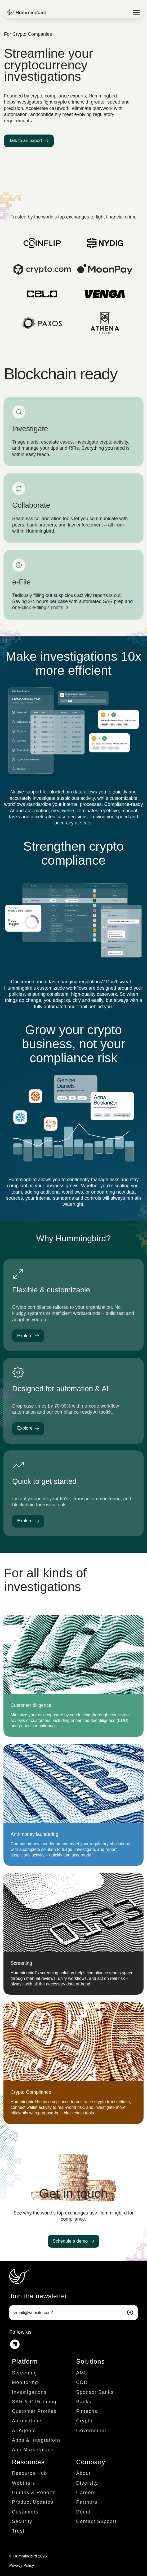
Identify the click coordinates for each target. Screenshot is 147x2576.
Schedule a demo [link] (73, 2241)
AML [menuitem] (81, 2373)
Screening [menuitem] (24, 2373)
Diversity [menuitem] (87, 2483)
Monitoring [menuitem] (25, 2382)
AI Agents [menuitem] (24, 2430)
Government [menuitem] (91, 2430)
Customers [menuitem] (25, 2512)
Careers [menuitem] (86, 2492)
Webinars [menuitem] (23, 2483)
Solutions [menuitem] (90, 2361)
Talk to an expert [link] (29, 140)
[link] (26, 12)
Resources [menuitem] (28, 2462)
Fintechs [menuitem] (86, 2411)
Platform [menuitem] (25, 2361)
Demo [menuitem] (83, 2512)
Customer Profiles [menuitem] (34, 2411)
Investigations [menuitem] (29, 2392)
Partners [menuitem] (86, 2502)
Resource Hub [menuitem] (29, 2473)
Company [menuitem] (90, 2462)
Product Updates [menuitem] (33, 2502)
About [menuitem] (83, 2473)
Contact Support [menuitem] (96, 2521)
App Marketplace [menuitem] (33, 2449)
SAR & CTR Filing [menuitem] (34, 2401)
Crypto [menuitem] (84, 2420)
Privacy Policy (21, 2565)
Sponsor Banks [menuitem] (95, 2392)
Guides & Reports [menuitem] (34, 2492)
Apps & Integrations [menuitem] (36, 2440)
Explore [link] (28, 1335)
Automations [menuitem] (27, 2420)
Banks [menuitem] (84, 2401)
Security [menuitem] (22, 2521)
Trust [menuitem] (18, 2531)
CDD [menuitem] (82, 2382)
